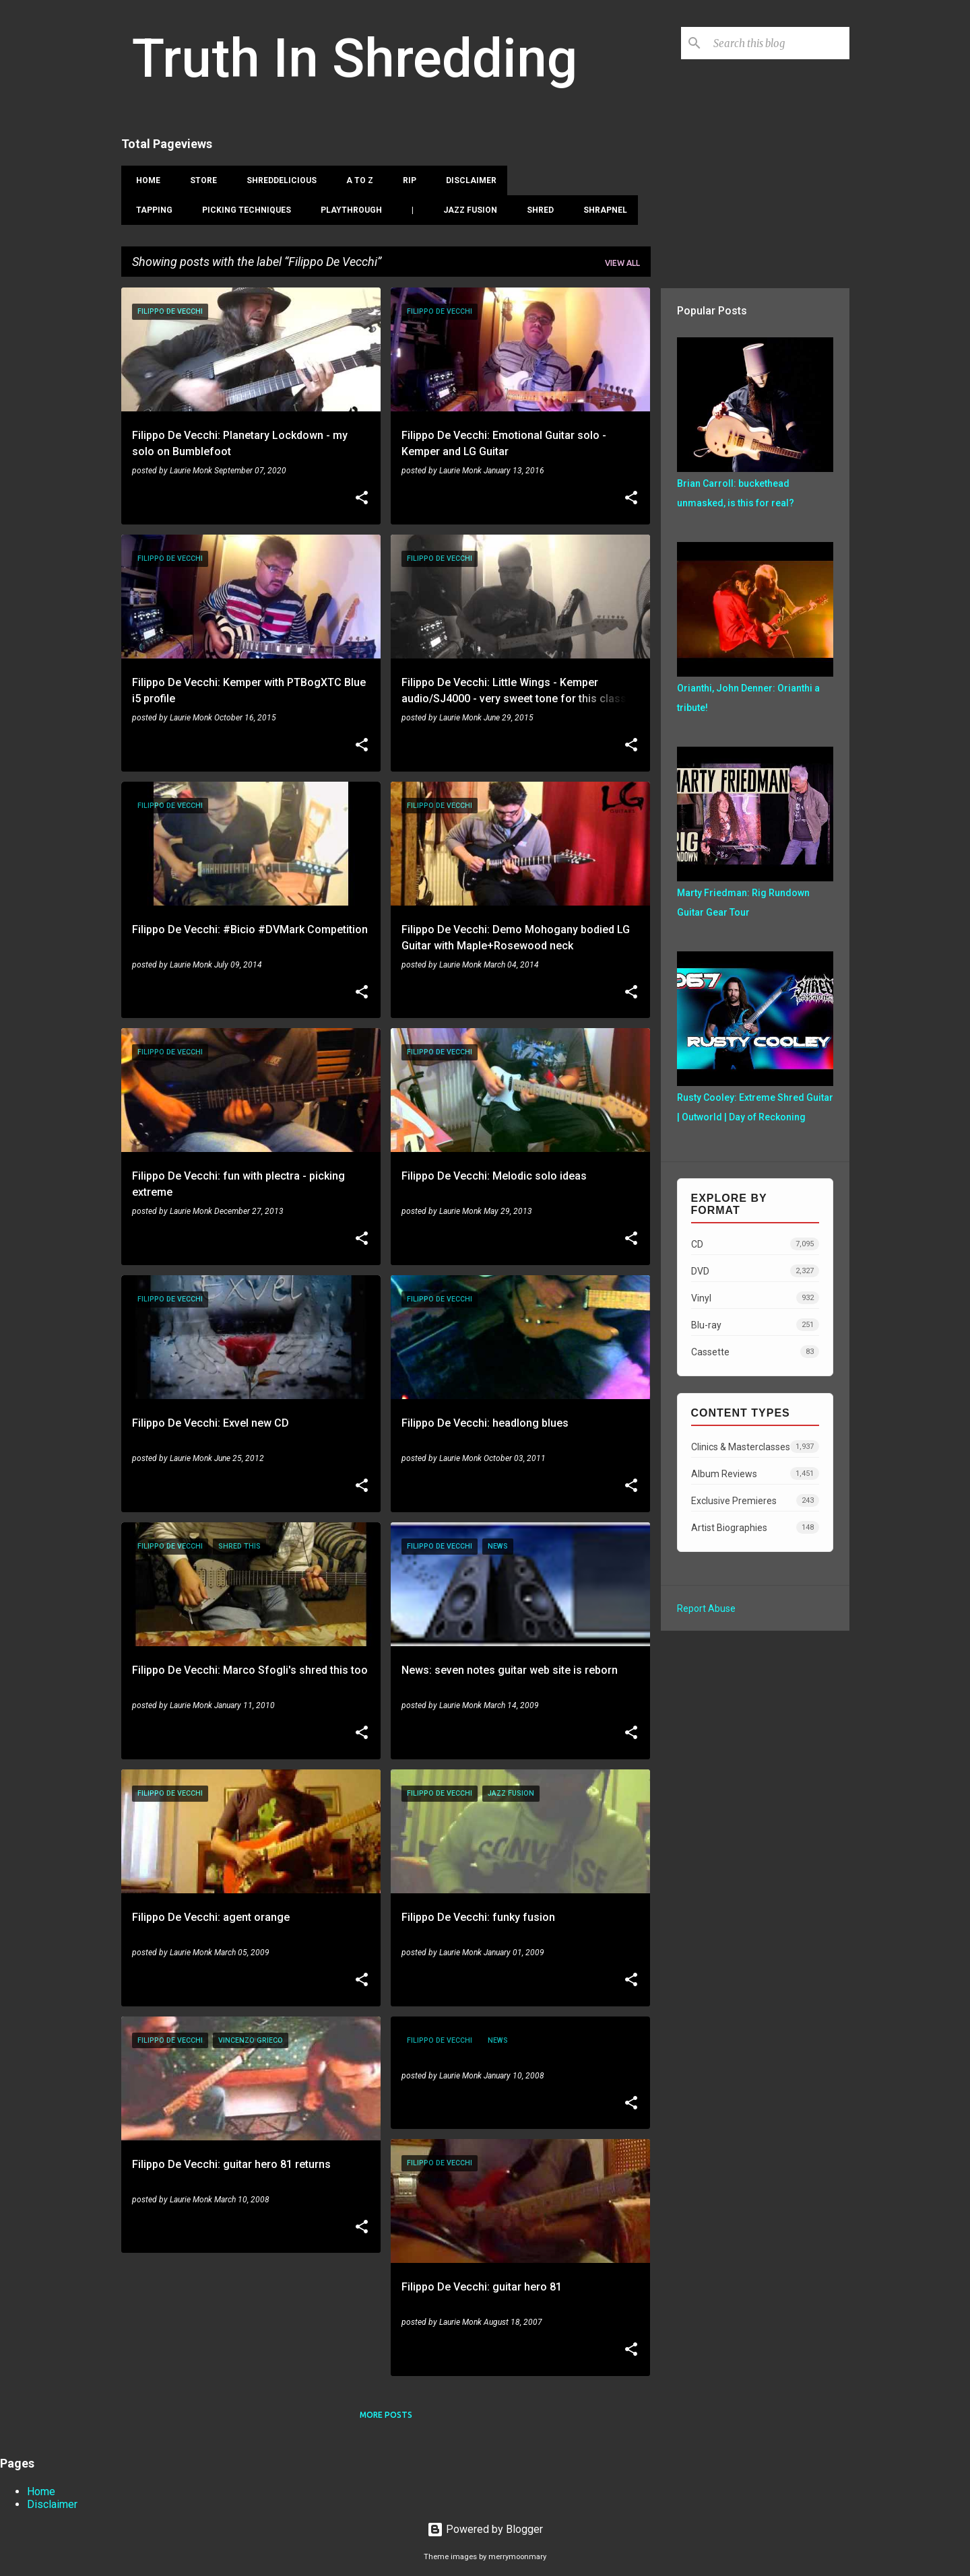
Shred (536, 210)
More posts (386, 2414)
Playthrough (347, 210)
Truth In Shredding (354, 58)
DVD (755, 1270)
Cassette (755, 1351)
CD (755, 1244)
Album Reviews (755, 1473)
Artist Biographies (755, 1527)
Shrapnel (601, 210)
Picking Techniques (242, 210)
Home (144, 180)
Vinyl (755, 1297)
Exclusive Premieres (755, 1500)
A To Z (355, 180)
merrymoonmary (517, 2556)
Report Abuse (706, 1608)
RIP (405, 180)
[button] (362, 498)
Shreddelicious (278, 180)
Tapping (150, 210)
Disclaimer (467, 180)
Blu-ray (755, 1324)
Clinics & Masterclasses (755, 1446)
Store (199, 180)
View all (622, 263)
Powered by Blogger (485, 2529)
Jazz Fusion (466, 210)
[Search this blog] (778, 43)
